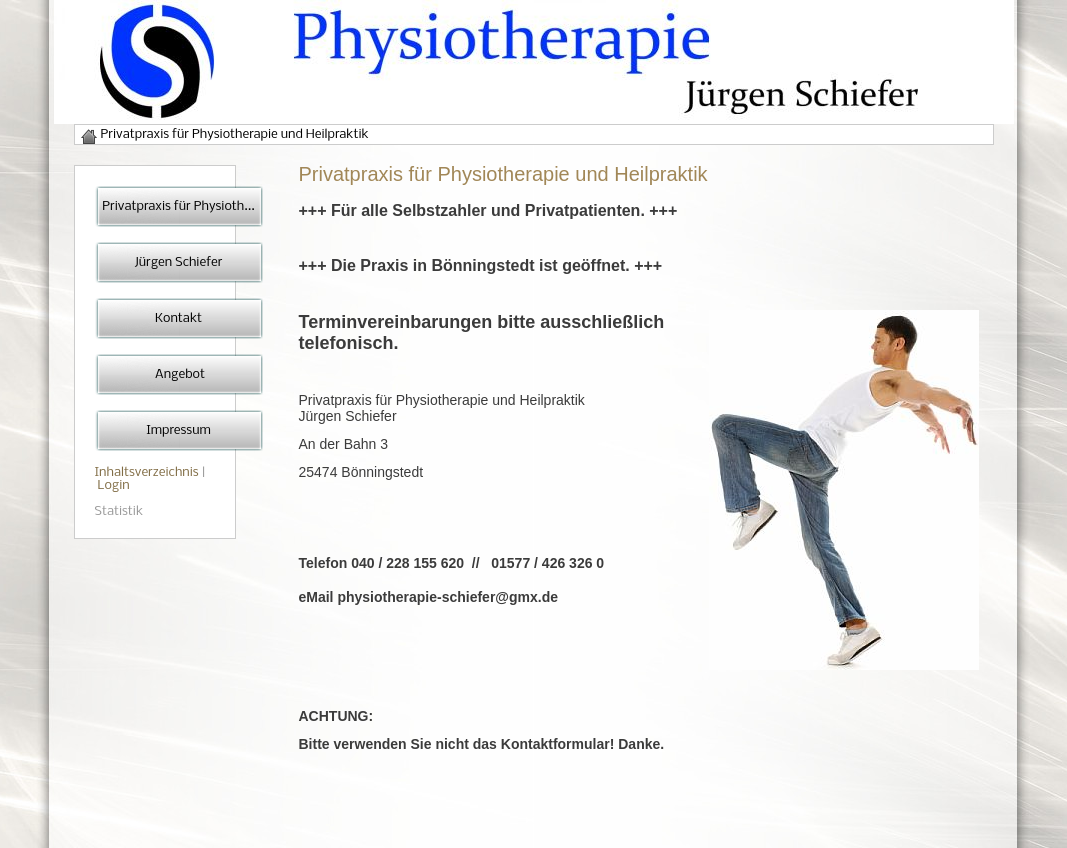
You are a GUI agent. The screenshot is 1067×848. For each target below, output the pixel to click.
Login (114, 485)
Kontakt (178, 318)
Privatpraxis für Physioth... (178, 206)
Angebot (178, 374)
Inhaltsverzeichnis (147, 472)
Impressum (178, 430)
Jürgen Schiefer (179, 262)
